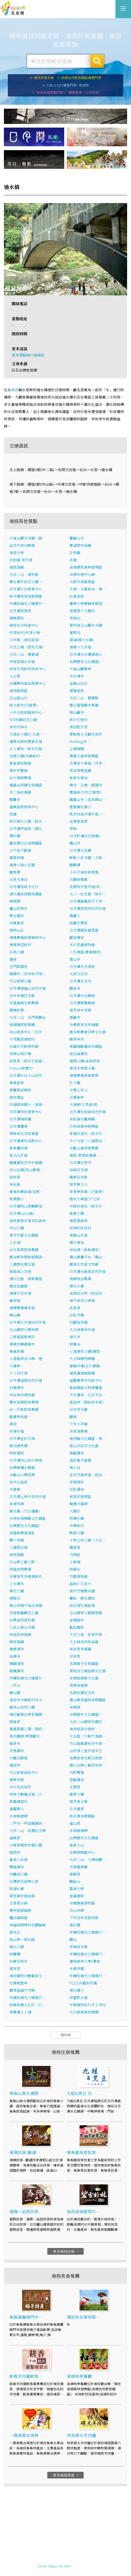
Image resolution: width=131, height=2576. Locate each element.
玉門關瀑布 (18, 966)
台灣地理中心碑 (82, 574)
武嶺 (73, 560)
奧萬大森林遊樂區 (84, 756)
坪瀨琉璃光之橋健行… (27, 603)
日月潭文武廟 (80, 850)
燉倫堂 (14, 1721)
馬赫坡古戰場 (80, 1279)
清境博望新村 (20, 945)
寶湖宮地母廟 (80, 545)
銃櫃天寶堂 (78, 923)
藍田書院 (76, 1627)
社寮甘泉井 (18, 1961)
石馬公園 (16, 952)
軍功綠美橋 (18, 1446)
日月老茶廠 (78, 1409)
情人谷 (74, 1467)
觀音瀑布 (76, 937)
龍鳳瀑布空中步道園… (27, 1162)
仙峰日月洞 (78, 1170)
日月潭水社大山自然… (27, 1075)
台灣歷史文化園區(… (86, 661)
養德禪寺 (16, 1649)
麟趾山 (74, 1881)
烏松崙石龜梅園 (82, 1119)
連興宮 (74, 1874)
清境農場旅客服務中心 (27, 937)
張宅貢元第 (78, 1801)
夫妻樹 (14, 1489)
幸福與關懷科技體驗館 (27, 1925)
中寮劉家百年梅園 (84, 1024)
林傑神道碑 (78, 1685)
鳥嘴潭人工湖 (20, 2012)
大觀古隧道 (18, 1758)
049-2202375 (60, 2564)
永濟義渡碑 (18, 1816)
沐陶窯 (74, 1707)
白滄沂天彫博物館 (23, 1046)
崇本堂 (74, 1656)
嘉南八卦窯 (18, 1859)
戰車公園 (76, 1533)
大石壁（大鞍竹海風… (87, 1736)
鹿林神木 (76, 1039)
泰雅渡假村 (18, 1801)
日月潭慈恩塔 (20, 611)
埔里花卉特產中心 (23, 625)
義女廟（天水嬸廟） (25, 1511)
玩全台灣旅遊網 (60, 2554)
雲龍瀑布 (76, 1780)
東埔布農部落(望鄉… (26, 1191)
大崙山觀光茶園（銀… (27, 538)
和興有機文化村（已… (27, 2005)
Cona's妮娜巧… (22, 1068)
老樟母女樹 (78, 1947)
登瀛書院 (76, 1896)
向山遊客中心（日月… (27, 1032)
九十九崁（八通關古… (87, 1141)
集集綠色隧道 (20, 763)
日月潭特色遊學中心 (25, 1112)
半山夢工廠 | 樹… (23, 1562)
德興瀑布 (16, 618)
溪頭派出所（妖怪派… (87, 1293)
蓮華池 (74, 632)
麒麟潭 (74, 865)
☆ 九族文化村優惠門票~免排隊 (65, 85)
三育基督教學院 (22, 1337)
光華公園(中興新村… (26, 756)
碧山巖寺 (76, 712)
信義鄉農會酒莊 (22, 1533)
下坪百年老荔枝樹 (84, 1917)
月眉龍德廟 (78, 1867)
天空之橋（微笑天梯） (27, 647)
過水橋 (74, 1925)
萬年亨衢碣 (18, 770)
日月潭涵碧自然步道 (25, 1380)
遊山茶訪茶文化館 (84, 1446)
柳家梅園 (16, 1642)
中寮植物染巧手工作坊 (87, 2005)
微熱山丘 (16, 930)
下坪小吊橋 (78, 1424)
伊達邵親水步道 (22, 661)
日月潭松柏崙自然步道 (87, 1112)
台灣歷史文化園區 (84, 1838)
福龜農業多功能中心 (85, 1380)
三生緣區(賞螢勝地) (85, 952)
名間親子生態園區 (84, 1663)
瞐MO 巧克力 (80, 1583)
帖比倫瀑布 (78, 1053)
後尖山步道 (18, 1155)
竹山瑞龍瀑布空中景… (87, 1743)
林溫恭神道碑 (20, 1634)
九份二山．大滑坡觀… (87, 1859)
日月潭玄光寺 (80, 981)
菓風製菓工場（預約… (27, 1729)
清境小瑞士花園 (22, 865)
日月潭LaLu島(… (23, 1213)
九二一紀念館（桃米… (87, 894)
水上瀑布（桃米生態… (27, 748)
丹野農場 (76, 1772)
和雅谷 (74, 1344)
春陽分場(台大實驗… (86, 1366)
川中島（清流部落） (25, 640)
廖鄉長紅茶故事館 (23, 1133)
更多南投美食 (66, 2475)
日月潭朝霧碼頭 (82, 1003)
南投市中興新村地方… (27, 1700)
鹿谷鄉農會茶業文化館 (87, 1032)
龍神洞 (14, 1300)
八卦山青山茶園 (22, 1627)
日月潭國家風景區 (84, 930)
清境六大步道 (80, 647)
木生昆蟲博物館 (82, 945)
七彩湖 (14, 1242)
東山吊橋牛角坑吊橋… (27, 1605)
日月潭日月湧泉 (82, 966)
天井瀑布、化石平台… (87, 1395)
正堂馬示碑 (18, 1903)
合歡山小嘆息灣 (22, 1475)
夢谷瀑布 (16, 915)
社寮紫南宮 (78, 821)
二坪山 (14, 1685)
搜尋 (97, 61)
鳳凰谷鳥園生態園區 (25, 785)
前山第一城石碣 (22, 1939)
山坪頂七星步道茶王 (85, 1750)
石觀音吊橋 (78, 1322)
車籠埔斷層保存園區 (85, 1046)
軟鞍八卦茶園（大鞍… (87, 857)
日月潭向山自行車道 (25, 1460)
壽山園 (14, 1692)
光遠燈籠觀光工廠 (23, 1613)
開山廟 (14, 1315)
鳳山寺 (74, 843)
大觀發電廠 (78, 879)
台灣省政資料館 (22, 1620)
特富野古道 (78, 1997)
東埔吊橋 (16, 1351)
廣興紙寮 (16, 1010)
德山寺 (74, 959)
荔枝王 (14, 1932)
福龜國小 (16, 1809)
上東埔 (74, 1562)
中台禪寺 (76, 676)
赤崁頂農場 (78, 1431)
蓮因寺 (14, 1765)
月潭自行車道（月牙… (87, 763)
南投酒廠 (16, 1554)
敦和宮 (14, 1177)
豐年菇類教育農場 (23, 1402)
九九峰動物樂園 (82, 1358)
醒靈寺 (14, 799)
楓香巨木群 (78, 1177)
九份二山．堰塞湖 (23, 654)
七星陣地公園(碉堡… (86, 1351)
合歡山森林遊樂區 (84, 1148)
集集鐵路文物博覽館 (85, 1387)
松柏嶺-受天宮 (20, 560)
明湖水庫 (16, 1888)
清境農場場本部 (22, 1308)
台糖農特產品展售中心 (27, 683)
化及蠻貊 (76, 1809)
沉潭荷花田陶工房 (23, 1881)
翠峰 (73, 828)
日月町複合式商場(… (86, 836)
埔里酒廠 (16, 567)
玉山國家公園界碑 (23, 1329)
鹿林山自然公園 (22, 1707)
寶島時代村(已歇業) (85, 792)
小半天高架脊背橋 (84, 872)
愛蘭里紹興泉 (20, 1090)
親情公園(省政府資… (86, 1061)
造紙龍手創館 (80, 1460)
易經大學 (16, 552)
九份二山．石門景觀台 (27, 1017)
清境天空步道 (20, 1293)
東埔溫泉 (16, 1082)
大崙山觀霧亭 (80, 669)
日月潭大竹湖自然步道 (27, 1322)
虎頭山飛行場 (20, 1053)
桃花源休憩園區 (82, 1816)
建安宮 (14, 1968)
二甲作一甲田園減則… (27, 1823)
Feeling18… (79, 741)
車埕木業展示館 (82, 1068)
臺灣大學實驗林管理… (87, 603)
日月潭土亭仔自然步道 (27, 1496)
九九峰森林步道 (82, 1329)
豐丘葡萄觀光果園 (84, 705)
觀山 (73, 1939)
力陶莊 (74, 1554)
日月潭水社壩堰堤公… (87, 654)
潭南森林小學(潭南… (86, 1961)
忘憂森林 (76, 1097)
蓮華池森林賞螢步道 (25, 741)
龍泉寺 (14, 1743)
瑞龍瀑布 (76, 1453)
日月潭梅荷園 (20, 1119)
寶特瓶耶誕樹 (20, 1910)
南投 (14, 390)
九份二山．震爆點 (84, 698)
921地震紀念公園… (25, 719)
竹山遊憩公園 (20, 981)
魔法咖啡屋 (18, 1917)
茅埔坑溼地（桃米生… (87, 1133)
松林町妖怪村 (80, 1228)
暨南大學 (76, 1888)
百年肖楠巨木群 (22, 995)
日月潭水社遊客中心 (25, 589)
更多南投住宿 (66, 2251)
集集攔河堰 (18, 1148)
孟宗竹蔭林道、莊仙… (87, 1475)
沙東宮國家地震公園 (25, 1845)
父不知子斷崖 (20, 850)
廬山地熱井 (18, 908)
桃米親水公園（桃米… (27, 821)
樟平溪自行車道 (82, 1300)
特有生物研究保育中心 (27, 669)
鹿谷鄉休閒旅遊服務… (27, 1257)
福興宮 (14, 1838)
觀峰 (73, 1416)
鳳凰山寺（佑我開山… (87, 799)
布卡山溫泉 (18, 1482)
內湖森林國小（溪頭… (27, 1104)
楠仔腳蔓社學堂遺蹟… (27, 1714)
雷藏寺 (74, 1017)
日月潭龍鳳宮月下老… (87, 901)
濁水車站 (76, 1242)
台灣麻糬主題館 (22, 1467)
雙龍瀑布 (16, 1867)
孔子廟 (74, 1082)
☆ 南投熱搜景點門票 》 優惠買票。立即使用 (65, 92)
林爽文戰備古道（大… (27, 1794)
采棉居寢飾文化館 (84, 1678)
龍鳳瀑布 (16, 1671)
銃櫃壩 (14, 1954)
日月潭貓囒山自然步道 (27, 988)
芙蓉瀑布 (16, 1750)
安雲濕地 (76, 1482)
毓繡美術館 (18, 1416)
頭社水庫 (76, 1286)
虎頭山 (74, 618)
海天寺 (74, 1337)
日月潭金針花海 (22, 1438)
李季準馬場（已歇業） (87, 1191)
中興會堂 (16, 923)
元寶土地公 (78, 1090)
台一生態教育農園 (23, 1409)
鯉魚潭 (14, 872)
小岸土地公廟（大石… (87, 1540)
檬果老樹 (16, 1780)
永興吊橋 (76, 1968)
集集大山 (76, 1845)
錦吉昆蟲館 (18, 1286)
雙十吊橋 (16, 1540)
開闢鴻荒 (16, 1663)
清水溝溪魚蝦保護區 (25, 894)
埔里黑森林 (78, 1220)
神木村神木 (18, 727)
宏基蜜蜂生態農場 (23, 1003)
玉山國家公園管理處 (85, 1613)
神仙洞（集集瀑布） (85, 1249)
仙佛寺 (14, 1656)
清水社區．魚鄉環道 (25, 1279)
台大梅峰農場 (20, 778)
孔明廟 (74, 552)
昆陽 (13, 814)
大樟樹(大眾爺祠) (83, 1104)
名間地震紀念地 (82, 1692)
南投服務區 (18, 690)
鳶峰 (13, 959)
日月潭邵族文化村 (23, 886)
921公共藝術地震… (85, 1983)
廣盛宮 (74, 1547)
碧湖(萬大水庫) (81, 640)
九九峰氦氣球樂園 (84, 2012)
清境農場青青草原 (84, 1075)
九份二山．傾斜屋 (23, 574)
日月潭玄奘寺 (80, 1162)
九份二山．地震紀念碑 (27, 1830)
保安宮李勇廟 (80, 1649)
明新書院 (16, 1453)
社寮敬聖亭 (18, 1983)
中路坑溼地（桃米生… (87, 1206)
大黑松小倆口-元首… (26, 734)
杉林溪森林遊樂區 (84, 1126)
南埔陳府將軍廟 (22, 1024)
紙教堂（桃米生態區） (27, 1061)
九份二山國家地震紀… (87, 1721)
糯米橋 (14, 836)
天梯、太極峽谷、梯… (87, 589)
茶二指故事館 (20, 792)
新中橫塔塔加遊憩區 (25, 596)
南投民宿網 (13, 9)
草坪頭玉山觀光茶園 (85, 625)
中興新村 (76, 1525)
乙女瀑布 (16, 1583)
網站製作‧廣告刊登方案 (77, 2559)
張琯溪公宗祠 (20, 1271)
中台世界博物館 (22, 1395)
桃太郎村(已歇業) (23, 705)
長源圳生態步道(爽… (86, 886)
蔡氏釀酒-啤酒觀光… (26, 1736)
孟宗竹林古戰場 (22, 545)
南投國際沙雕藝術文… (27, 1976)
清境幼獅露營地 (22, 1344)
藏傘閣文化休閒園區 (25, 843)
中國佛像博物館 (82, 1903)
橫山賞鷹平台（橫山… (87, 1257)
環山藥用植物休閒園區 (87, 1700)
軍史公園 (16, 1591)
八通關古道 (18, 1547)
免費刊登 (48, 2559)
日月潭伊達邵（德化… (27, 828)
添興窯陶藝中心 (82, 1852)
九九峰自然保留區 (84, 1642)
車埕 (13, 1424)
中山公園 (16, 1228)
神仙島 (14, 1184)
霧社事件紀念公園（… (27, 581)
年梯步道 (16, 1431)
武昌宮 (74, 1308)
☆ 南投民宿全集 (42, 77)
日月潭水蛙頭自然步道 (87, 1271)
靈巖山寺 (76, 538)
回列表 (66, 2035)
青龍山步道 (78, 1235)
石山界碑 (76, 1910)
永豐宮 (74, 1787)
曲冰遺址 (16, 1097)
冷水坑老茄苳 (20, 1787)
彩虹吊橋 (76, 1315)
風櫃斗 (74, 915)
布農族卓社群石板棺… (87, 1758)
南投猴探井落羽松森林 (27, 1220)
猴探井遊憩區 (80, 1496)
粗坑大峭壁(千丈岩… (86, 1199)
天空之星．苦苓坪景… (87, 1634)
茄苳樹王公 (78, 1184)
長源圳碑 (16, 1504)
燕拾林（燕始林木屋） (87, 1402)
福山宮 (74, 1823)
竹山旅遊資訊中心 (23, 1772)
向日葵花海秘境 (82, 1605)
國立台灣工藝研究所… (87, 1765)
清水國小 (76, 1990)
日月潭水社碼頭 (82, 995)
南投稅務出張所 (82, 1729)
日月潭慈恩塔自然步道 (87, 908)
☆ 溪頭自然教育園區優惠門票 (79, 77)
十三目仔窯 (18, 1373)
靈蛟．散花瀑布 (82, 1598)
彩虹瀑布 (76, 1489)
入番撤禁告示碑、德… (27, 1358)
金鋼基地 (76, 1620)
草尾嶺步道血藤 (22, 1896)
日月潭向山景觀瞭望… (27, 1206)
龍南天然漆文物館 (84, 1264)
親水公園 (16, 1947)
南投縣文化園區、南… (87, 1438)
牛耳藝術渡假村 (22, 1039)
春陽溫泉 (76, 690)
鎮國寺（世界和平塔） (27, 974)
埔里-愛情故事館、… (86, 1155)
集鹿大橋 (76, 1213)
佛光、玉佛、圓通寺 (85, 785)
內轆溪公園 (18, 1874)
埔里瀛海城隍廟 (82, 1373)
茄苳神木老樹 (80, 1010)
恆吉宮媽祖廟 (80, 770)
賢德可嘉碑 (78, 1504)
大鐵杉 (74, 1511)
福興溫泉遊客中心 (23, 807)
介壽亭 (14, 1366)
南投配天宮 (78, 727)
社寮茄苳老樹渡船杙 (25, 1576)
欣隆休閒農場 (20, 1569)
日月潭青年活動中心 (25, 1141)
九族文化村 (78, 974)
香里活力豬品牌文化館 (87, 1671)
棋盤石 (14, 1598)
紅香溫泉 (76, 596)
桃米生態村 (78, 719)
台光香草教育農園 (23, 1249)
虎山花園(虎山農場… (26, 1170)
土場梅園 (76, 748)
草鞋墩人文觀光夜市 (85, 734)
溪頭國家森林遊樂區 (85, 567)
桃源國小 (16, 1199)
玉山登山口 (18, 698)
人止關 (14, 676)
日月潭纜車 (18, 1126)
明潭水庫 (76, 1518)
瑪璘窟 (14, 901)
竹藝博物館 (78, 1576)
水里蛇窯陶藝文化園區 (27, 1518)
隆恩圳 (14, 1852)
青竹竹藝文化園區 (23, 1235)
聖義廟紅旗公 (80, 807)
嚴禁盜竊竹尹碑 (22, 1990)
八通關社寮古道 (22, 1264)
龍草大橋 (76, 1794)
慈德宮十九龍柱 (82, 611)
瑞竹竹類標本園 (82, 1591)
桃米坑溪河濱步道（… (87, 814)
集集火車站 (78, 778)
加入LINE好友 (85, 2564)
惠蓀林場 (16, 857)
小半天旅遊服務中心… (27, 712)
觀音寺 (74, 988)
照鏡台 (74, 1569)
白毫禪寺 (16, 1387)
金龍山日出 (78, 683)
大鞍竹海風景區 (82, 581)
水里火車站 (18, 879)
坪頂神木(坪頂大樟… (26, 632)
